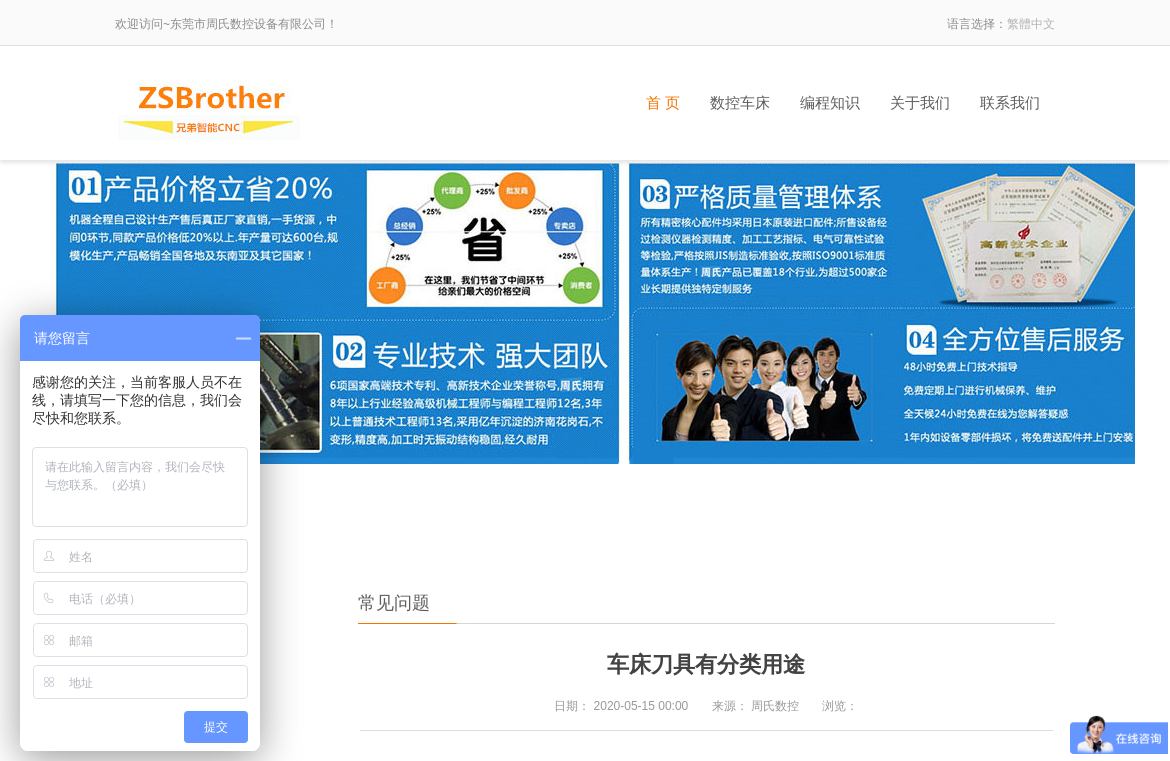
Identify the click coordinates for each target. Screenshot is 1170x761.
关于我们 (920, 103)
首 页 (663, 103)
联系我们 (1010, 103)
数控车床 (740, 103)
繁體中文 (1031, 24)
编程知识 (830, 103)
